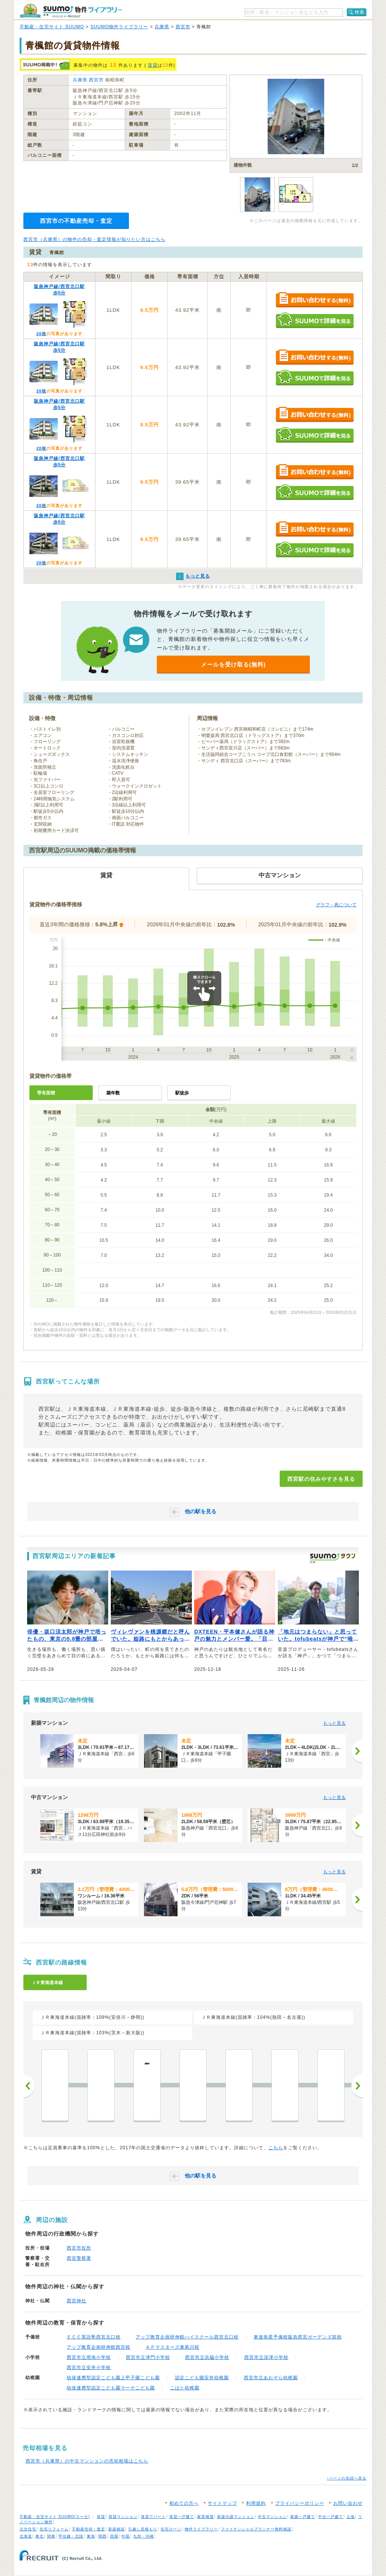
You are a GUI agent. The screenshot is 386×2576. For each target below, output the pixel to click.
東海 (91, 2536)
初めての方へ (184, 2503)
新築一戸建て (302, 2517)
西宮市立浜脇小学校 (207, 2357)
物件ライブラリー (201, 2529)
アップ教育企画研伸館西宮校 (98, 2347)
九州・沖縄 (143, 2536)
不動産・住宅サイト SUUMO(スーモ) (55, 2517)
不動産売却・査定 (88, 2529)
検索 (360, 12)
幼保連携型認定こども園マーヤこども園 (111, 2388)
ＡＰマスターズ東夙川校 (172, 2347)
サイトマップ (222, 2503)
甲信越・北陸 (70, 2536)
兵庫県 (162, 26)
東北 (39, 2536)
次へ (357, 2086)
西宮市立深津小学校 (266, 2357)
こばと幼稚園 (184, 2388)
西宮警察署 (79, 2258)
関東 (51, 2536)
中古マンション (272, 2517)
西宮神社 (76, 2300)
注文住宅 (28, 2529)
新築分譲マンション (235, 2517)
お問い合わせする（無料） (314, 300)
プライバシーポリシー (299, 2503)
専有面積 (46, 1093)
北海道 (26, 2536)
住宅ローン (171, 2529)
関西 (102, 2536)
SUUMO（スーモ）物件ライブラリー (71, 11)
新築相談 (116, 2529)
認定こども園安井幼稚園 (202, 2377)
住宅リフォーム (54, 2529)
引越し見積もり (142, 2529)
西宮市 (183, 26)
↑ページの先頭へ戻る (346, 2478)
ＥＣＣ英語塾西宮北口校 (94, 2337)
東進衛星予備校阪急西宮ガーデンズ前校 (298, 2337)
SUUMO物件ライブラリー (119, 26)
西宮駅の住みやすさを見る (321, 1479)
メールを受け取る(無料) (233, 664)
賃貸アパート (153, 2517)
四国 (114, 2536)
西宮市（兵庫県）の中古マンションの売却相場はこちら (87, 2461)
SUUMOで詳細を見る (314, 320)
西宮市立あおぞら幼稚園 (271, 2377)
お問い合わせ (348, 2503)
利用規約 (256, 2503)
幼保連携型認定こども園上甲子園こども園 (113, 2377)
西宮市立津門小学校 (148, 2357)
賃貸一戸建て (181, 2517)
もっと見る (334, 1723)
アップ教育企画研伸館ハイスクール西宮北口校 (187, 2337)
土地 (350, 2517)
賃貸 (153, 65)
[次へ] (357, 1751)
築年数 (113, 1093)
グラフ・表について (336, 904)
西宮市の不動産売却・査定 (76, 221)
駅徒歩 (182, 1093)
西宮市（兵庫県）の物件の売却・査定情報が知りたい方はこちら (94, 239)
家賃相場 (205, 2517)
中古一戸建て (330, 2517)
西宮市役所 (79, 2248)
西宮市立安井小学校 (89, 2367)
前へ (29, 2086)
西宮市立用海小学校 (89, 2357)
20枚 (41, 333)
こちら (275, 2147)
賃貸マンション (123, 2517)
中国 (125, 2536)
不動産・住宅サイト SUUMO (52, 26)
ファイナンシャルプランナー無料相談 (256, 2529)
